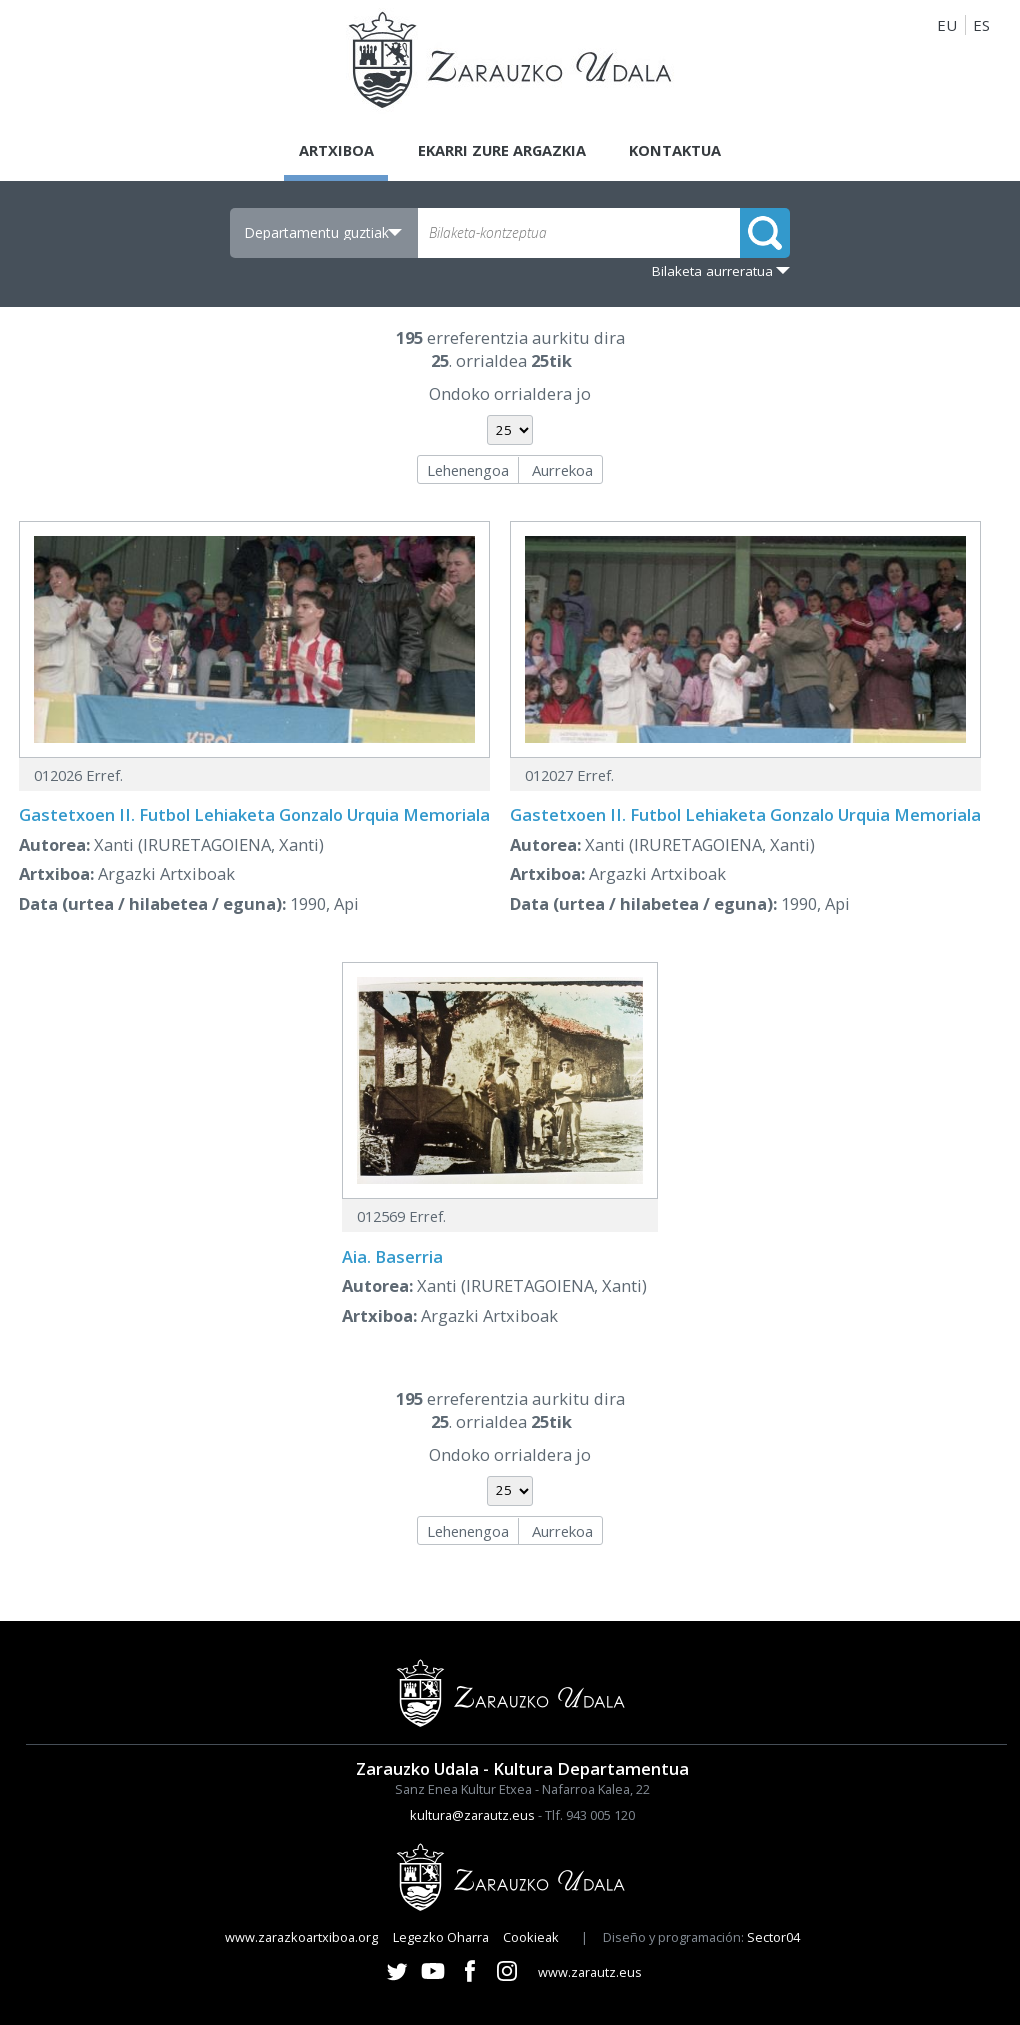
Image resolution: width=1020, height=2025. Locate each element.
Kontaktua (679, 150)
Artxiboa (332, 150)
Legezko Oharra (441, 1937)
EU (947, 25)
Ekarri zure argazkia (501, 150)
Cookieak (531, 1937)
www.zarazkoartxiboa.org (301, 1937)
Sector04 (773, 1937)
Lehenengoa (468, 470)
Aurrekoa (562, 470)
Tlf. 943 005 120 (590, 1815)
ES (981, 25)
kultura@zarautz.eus (472, 1815)
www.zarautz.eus (590, 1972)
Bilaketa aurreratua (712, 271)
